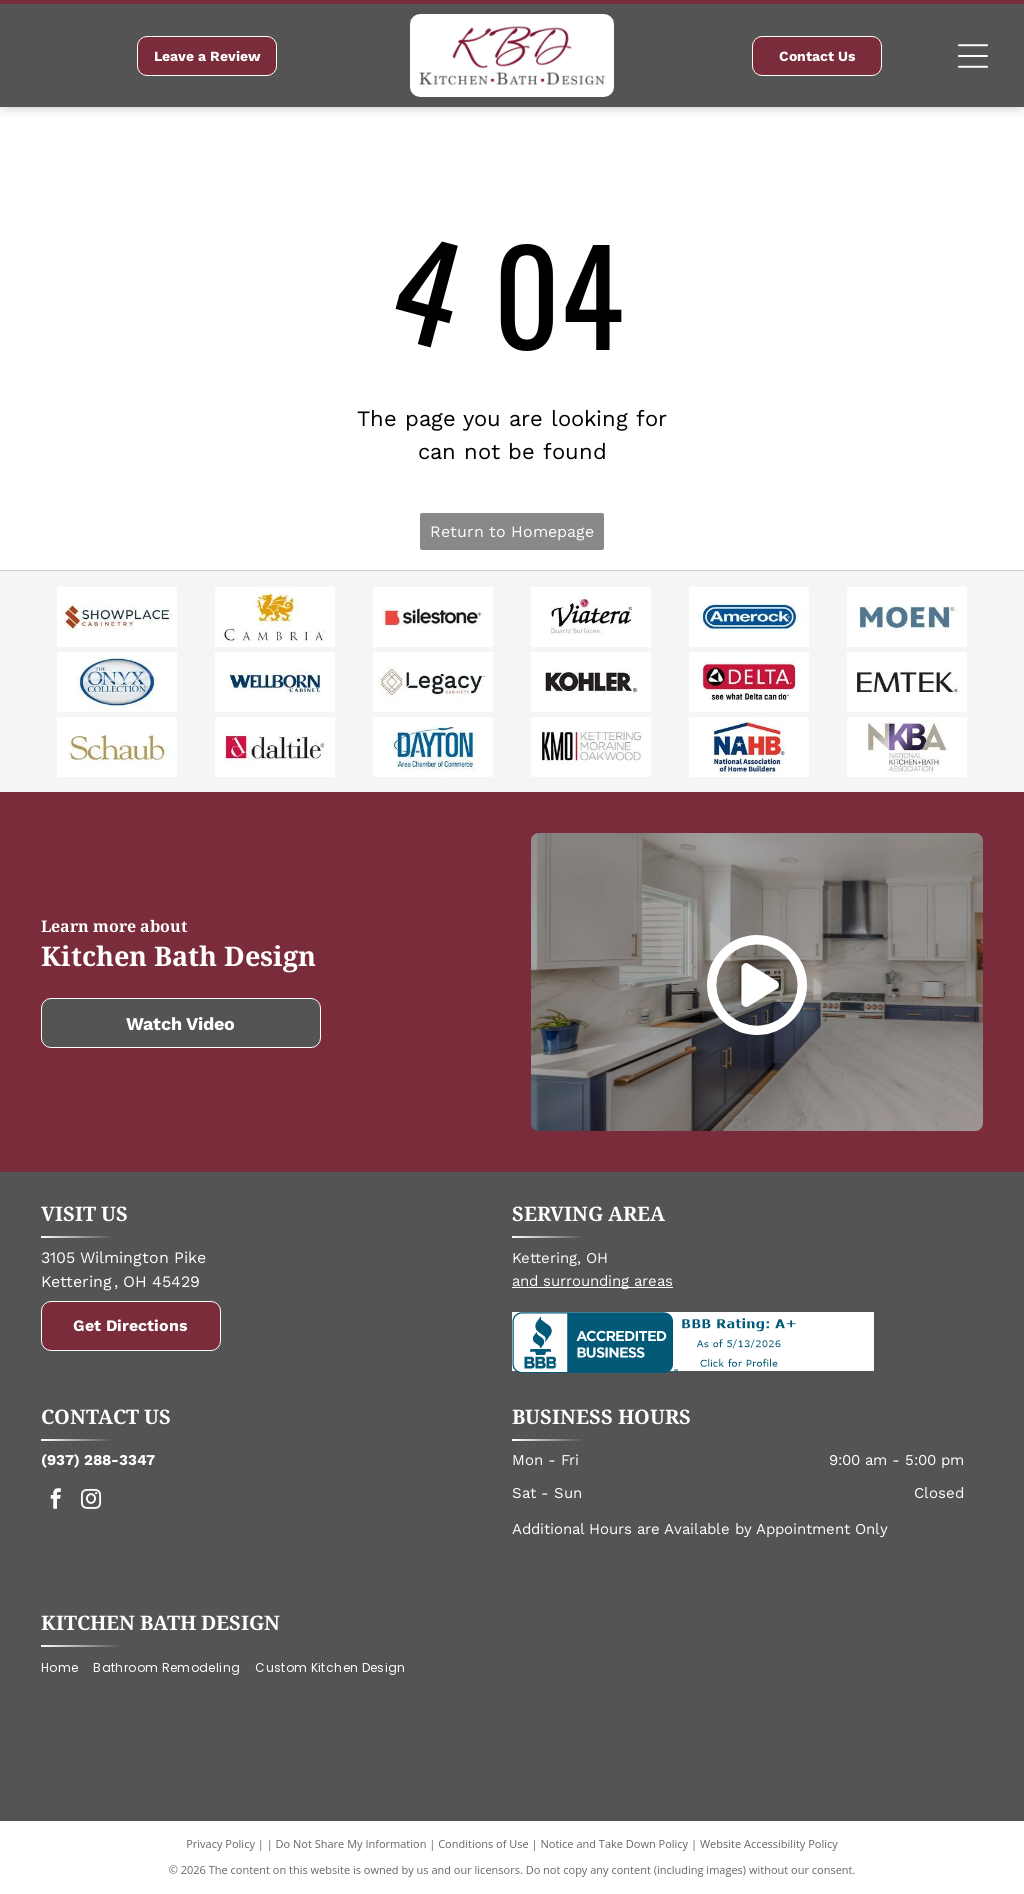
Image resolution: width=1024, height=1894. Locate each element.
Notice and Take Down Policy (615, 1843)
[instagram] (91, 1501)
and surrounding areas (592, 1281)
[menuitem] (67, 1668)
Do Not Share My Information (351, 1843)
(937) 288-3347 (98, 1460)
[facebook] (56, 1501)
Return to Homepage (512, 531)
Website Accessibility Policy (769, 1843)
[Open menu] (973, 56)
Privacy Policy (220, 1843)
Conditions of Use (483, 1843)
